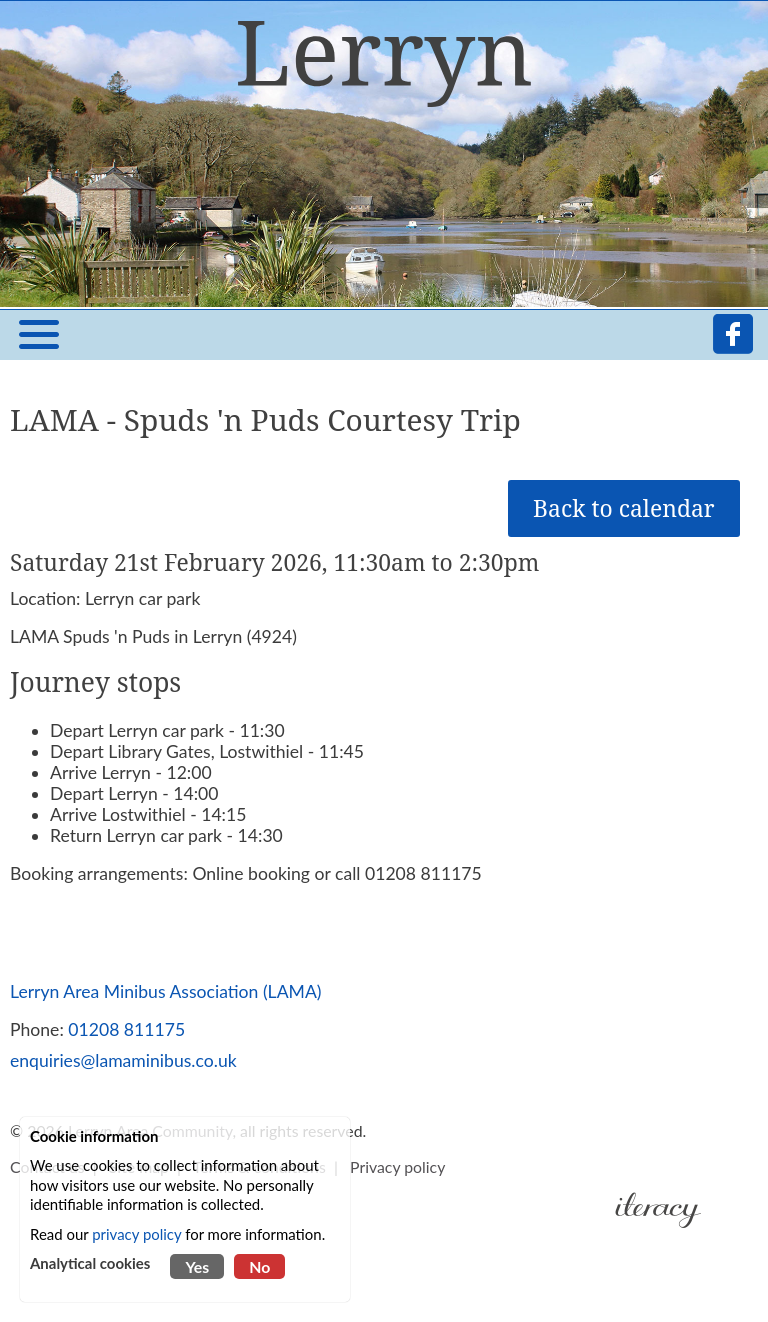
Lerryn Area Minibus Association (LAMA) (166, 991)
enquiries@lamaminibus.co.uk (123, 1060)
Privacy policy (397, 1166)
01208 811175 (126, 1029)
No (259, 1266)
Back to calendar (624, 508)
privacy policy (136, 1234)
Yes (197, 1266)
